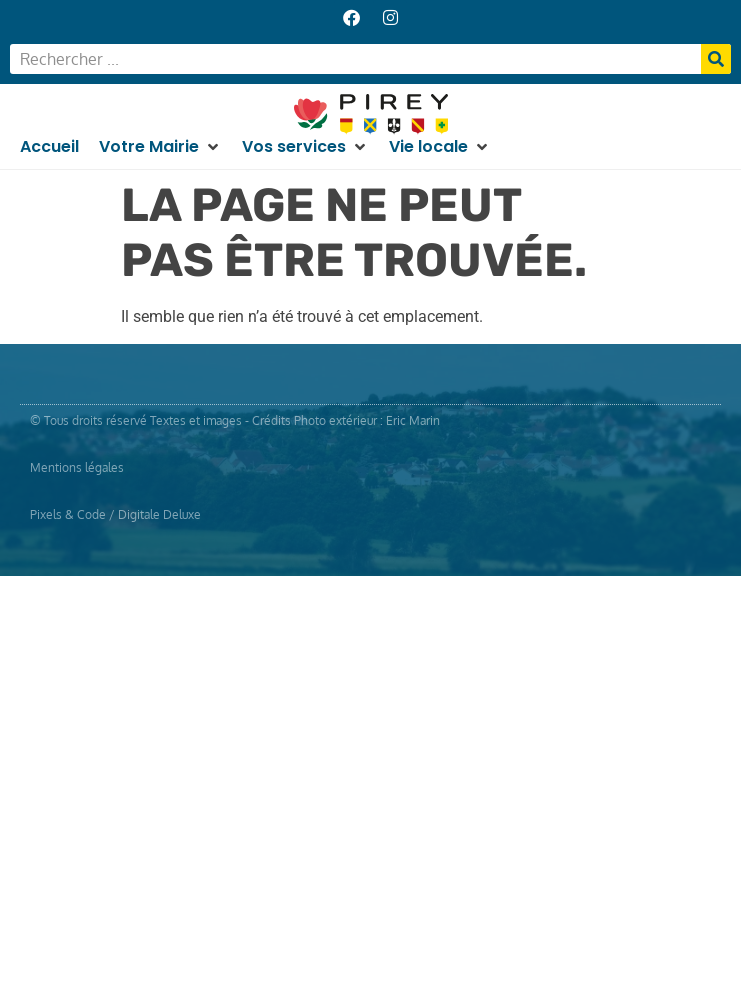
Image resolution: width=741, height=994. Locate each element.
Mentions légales (77, 467)
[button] (160, 147)
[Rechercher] (716, 59)
